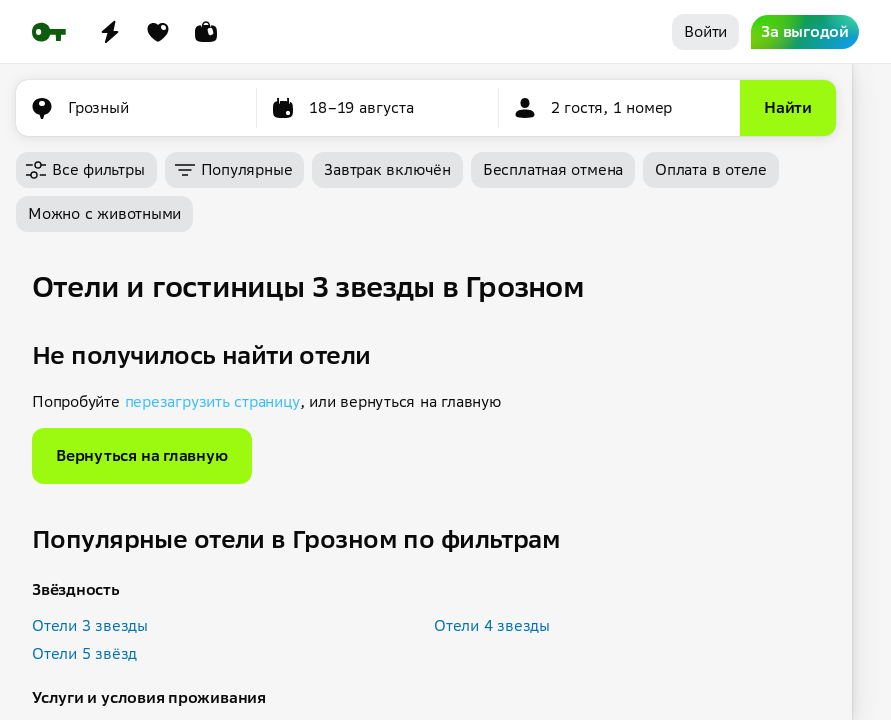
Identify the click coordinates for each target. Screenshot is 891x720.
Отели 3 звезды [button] (90, 625)
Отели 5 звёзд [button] (84, 653)
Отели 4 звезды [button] (492, 625)
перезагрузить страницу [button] (212, 401)
